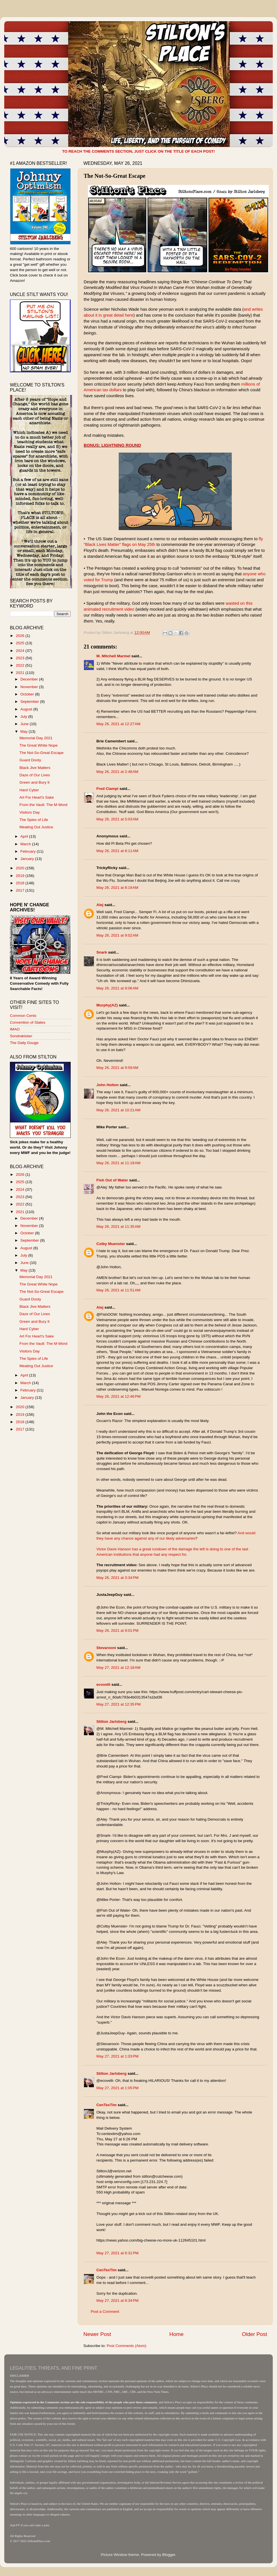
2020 (20, 868)
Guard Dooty (30, 760)
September (30, 701)
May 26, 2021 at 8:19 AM (117, 887)
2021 (20, 673)
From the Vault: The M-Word (44, 805)
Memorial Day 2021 (36, 738)
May (24, 731)
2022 (20, 665)
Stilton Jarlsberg (111, 1721)
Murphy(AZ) (107, 1005)
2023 (20, 658)
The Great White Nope (39, 745)
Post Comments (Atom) (126, 2346)
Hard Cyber (29, 790)
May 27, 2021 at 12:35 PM (118, 1704)
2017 (20, 890)
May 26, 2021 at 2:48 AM (117, 772)
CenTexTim (106, 2105)
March (26, 844)
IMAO (15, 1029)
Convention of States (27, 1022)
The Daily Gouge (24, 1043)
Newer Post (97, 2334)
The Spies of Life (34, 820)
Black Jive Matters (35, 768)
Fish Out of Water (112, 1180)
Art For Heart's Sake (37, 797)
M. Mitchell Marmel (113, 656)
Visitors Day (30, 812)
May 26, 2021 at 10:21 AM (118, 1110)
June (25, 724)
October (27, 694)
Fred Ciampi (107, 788)
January (27, 859)
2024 (20, 651)
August (26, 709)
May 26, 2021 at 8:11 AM (117, 851)
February (28, 851)
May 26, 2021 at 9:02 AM (117, 935)
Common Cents (23, 1015)
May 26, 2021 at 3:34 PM (117, 1578)
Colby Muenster (110, 1244)
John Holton (107, 1085)
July (24, 716)
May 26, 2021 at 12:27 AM (118, 724)
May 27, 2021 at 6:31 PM (117, 2253)
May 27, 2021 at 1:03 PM (117, 2056)
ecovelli (103, 1684)
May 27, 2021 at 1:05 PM (117, 2088)
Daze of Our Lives (35, 775)
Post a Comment (105, 2311)
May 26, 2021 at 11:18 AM (118, 1163)
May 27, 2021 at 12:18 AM (118, 1667)
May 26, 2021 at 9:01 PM (117, 1630)
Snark (101, 952)
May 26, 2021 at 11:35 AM (118, 1226)
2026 (20, 636)
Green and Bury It (35, 782)
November (29, 687)
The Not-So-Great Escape (42, 753)
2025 (20, 643)
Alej (99, 905)
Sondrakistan (21, 1036)
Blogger (168, 2555)
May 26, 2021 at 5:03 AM (117, 819)
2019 (20, 876)
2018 (20, 883)
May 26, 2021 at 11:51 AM (118, 1290)
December (29, 679)
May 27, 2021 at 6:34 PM (117, 2300)
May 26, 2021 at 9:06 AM (117, 988)
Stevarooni (106, 1648)
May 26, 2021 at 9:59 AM (117, 1068)
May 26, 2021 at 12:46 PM (118, 1396)
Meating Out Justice (36, 827)
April (24, 836)
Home (176, 2334)
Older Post (254, 2334)
